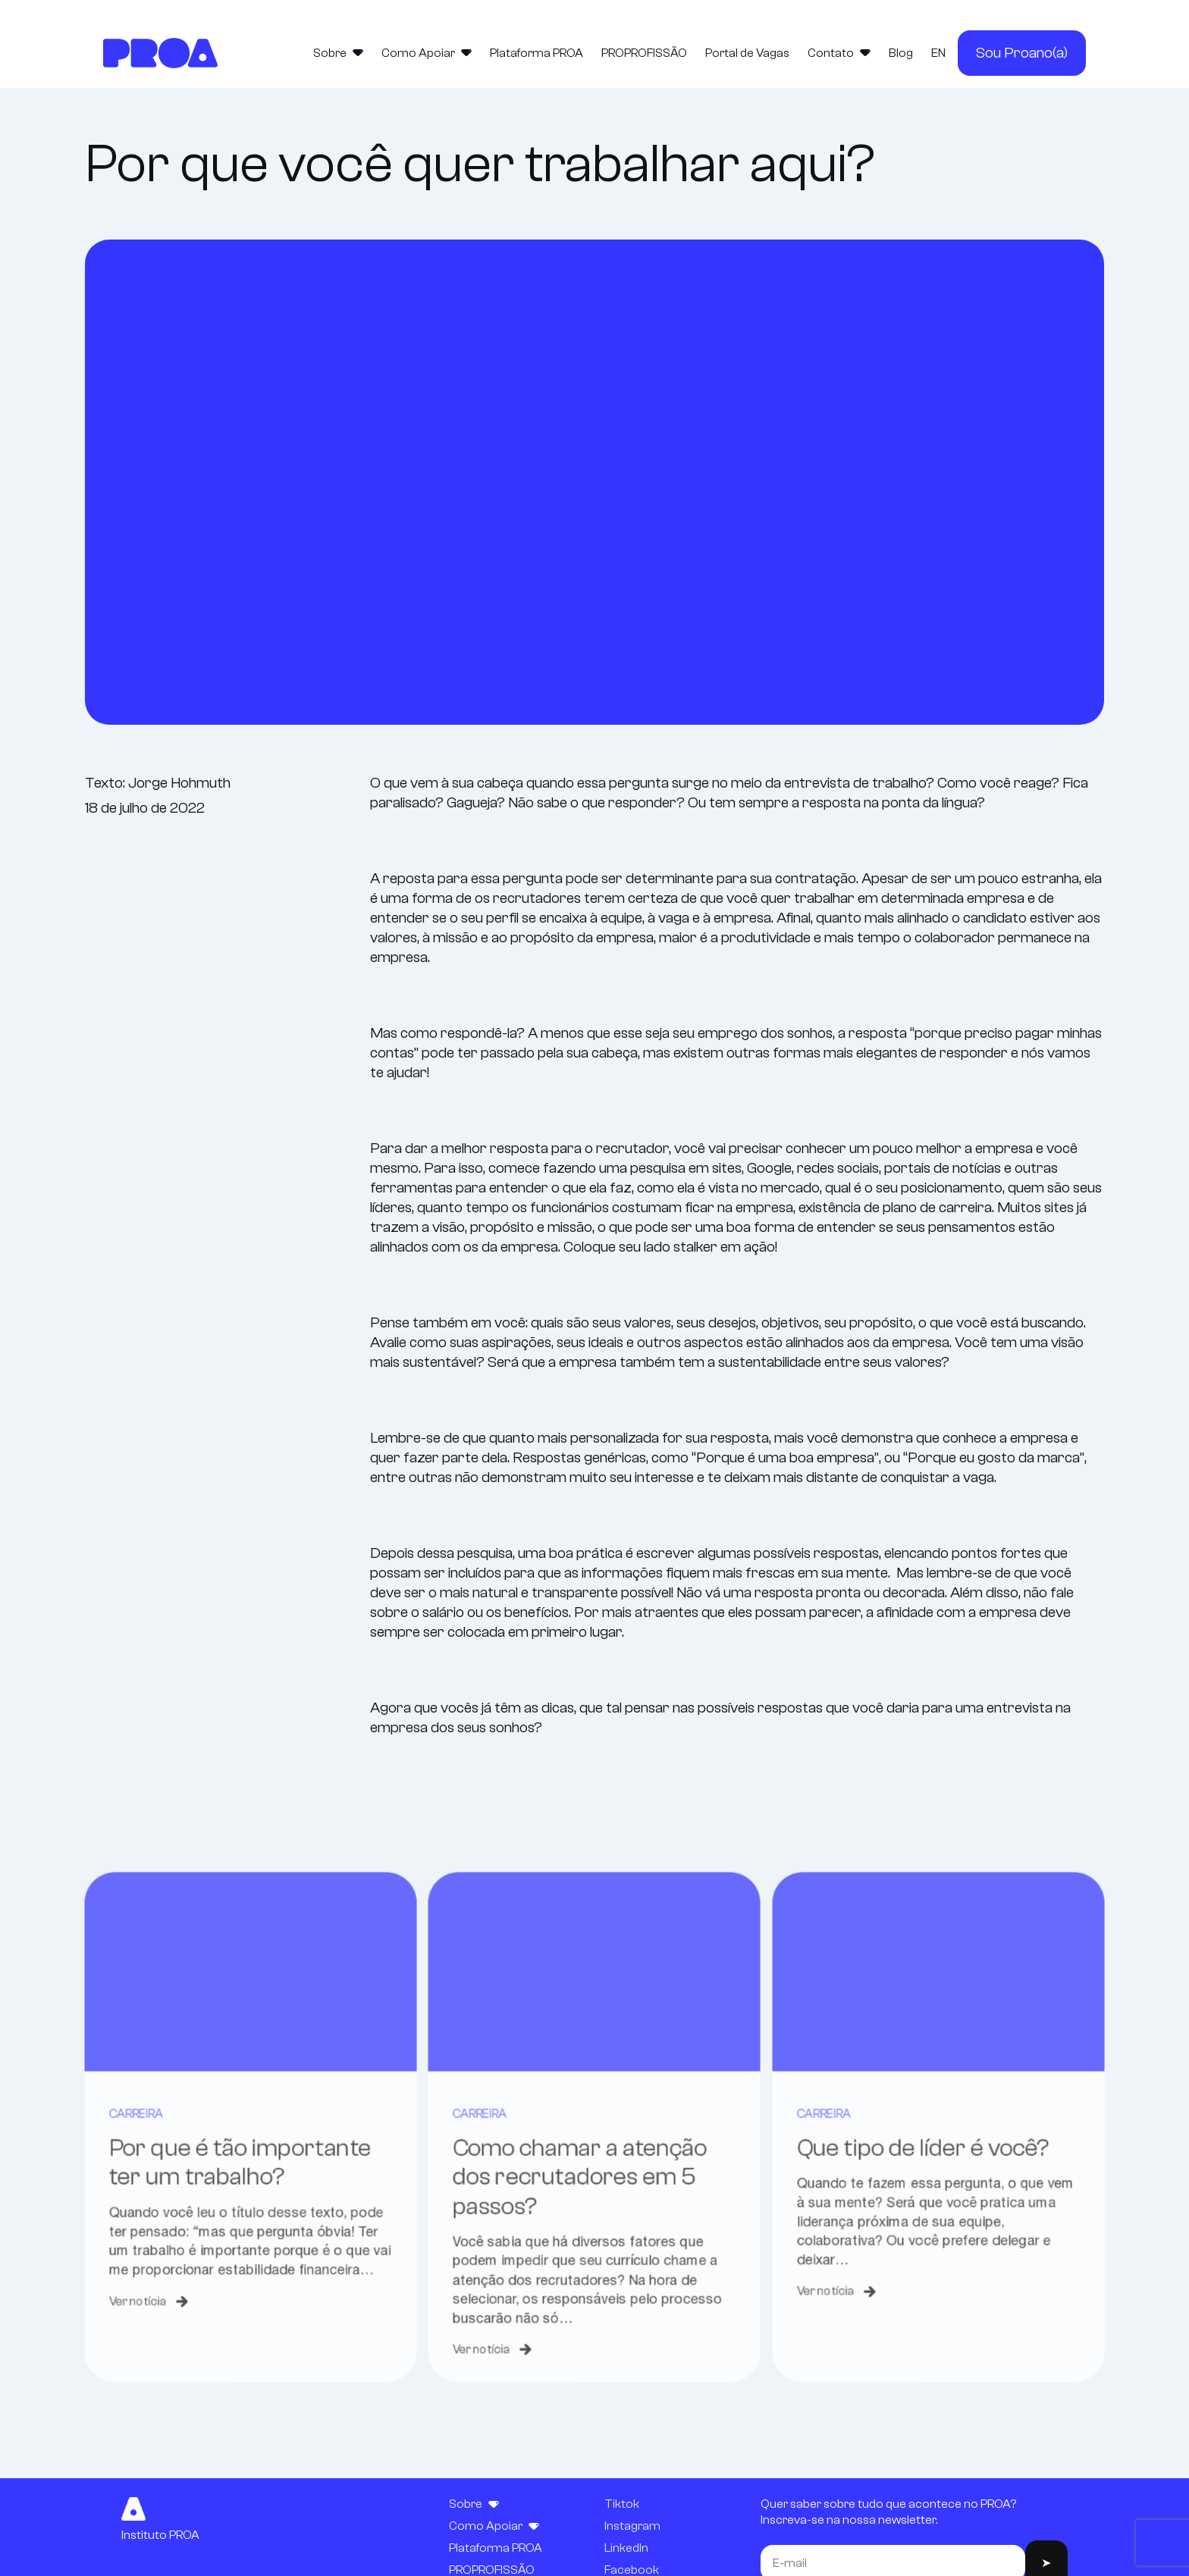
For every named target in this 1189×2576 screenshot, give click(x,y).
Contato (839, 53)
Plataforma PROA (536, 53)
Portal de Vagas (747, 53)
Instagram (632, 2526)
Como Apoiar (426, 53)
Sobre (338, 53)
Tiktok (621, 2504)
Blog (901, 53)
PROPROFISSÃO (644, 53)
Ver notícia (125, 2369)
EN (938, 53)
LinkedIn (626, 2548)
